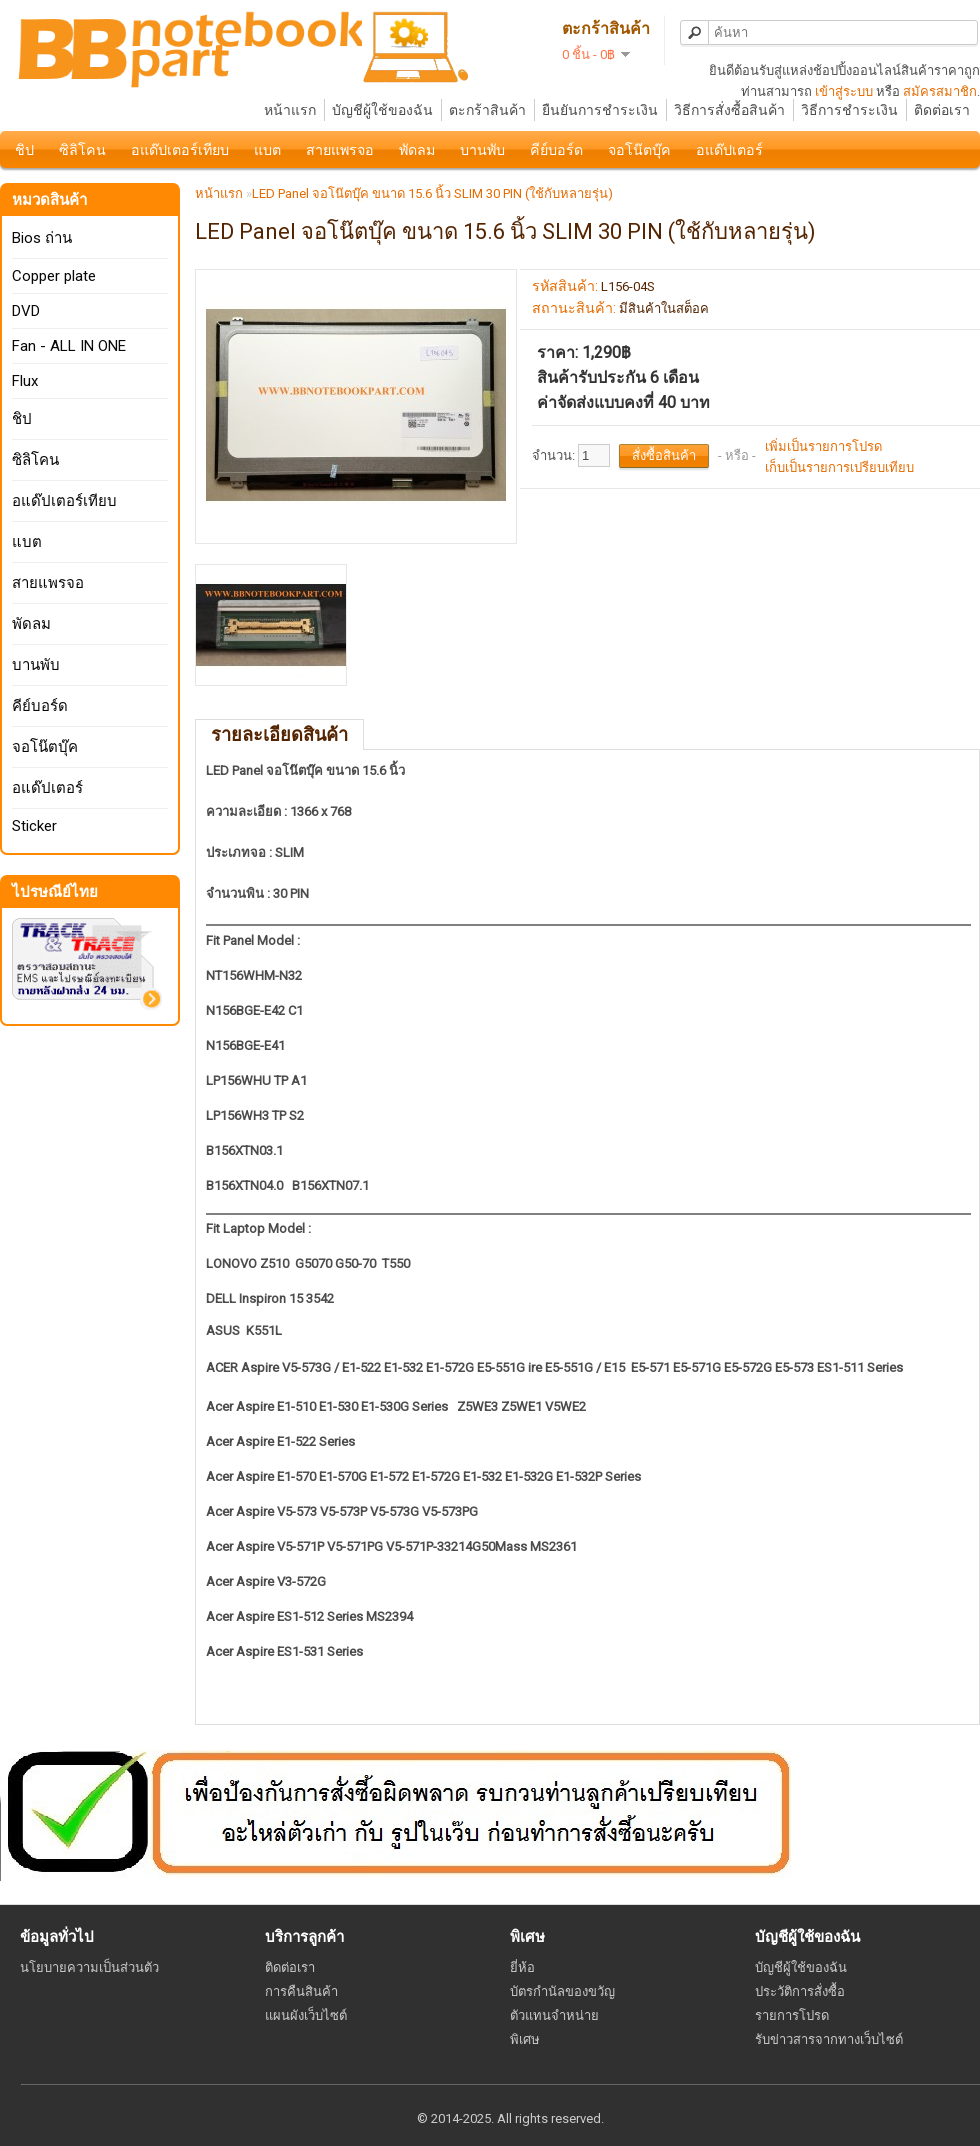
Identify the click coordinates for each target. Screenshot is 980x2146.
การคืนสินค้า (301, 1991)
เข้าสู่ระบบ (844, 91)
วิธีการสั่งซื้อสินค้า (729, 110)
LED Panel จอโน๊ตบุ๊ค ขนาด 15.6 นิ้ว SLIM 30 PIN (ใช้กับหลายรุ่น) (432, 193)
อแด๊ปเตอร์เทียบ (180, 150)
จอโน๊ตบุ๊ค (639, 150)
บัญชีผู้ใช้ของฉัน (382, 110)
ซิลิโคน (82, 150)
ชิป (24, 150)
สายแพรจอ (340, 150)
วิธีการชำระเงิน (849, 110)
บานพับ (482, 150)
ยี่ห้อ (522, 1967)
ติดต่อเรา (942, 110)
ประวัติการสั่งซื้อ (800, 1991)
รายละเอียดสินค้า (279, 735)
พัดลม (417, 150)
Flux (25, 381)
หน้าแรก (290, 110)
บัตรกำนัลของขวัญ (562, 1991)
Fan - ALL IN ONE (69, 346)
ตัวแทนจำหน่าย (554, 2015)
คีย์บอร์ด (556, 150)
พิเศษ (525, 2039)
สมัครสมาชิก (940, 91)
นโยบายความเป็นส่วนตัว (89, 1967)
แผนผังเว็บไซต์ (306, 2015)
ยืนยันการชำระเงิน (600, 110)
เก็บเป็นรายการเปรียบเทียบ (839, 467)
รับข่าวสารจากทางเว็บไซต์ (829, 2039)
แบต (267, 150)
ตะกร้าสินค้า (487, 110)
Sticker (34, 826)
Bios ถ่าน (42, 238)
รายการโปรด (792, 2015)
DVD (26, 311)
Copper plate (54, 276)
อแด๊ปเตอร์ (729, 150)
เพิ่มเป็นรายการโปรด (823, 446)
